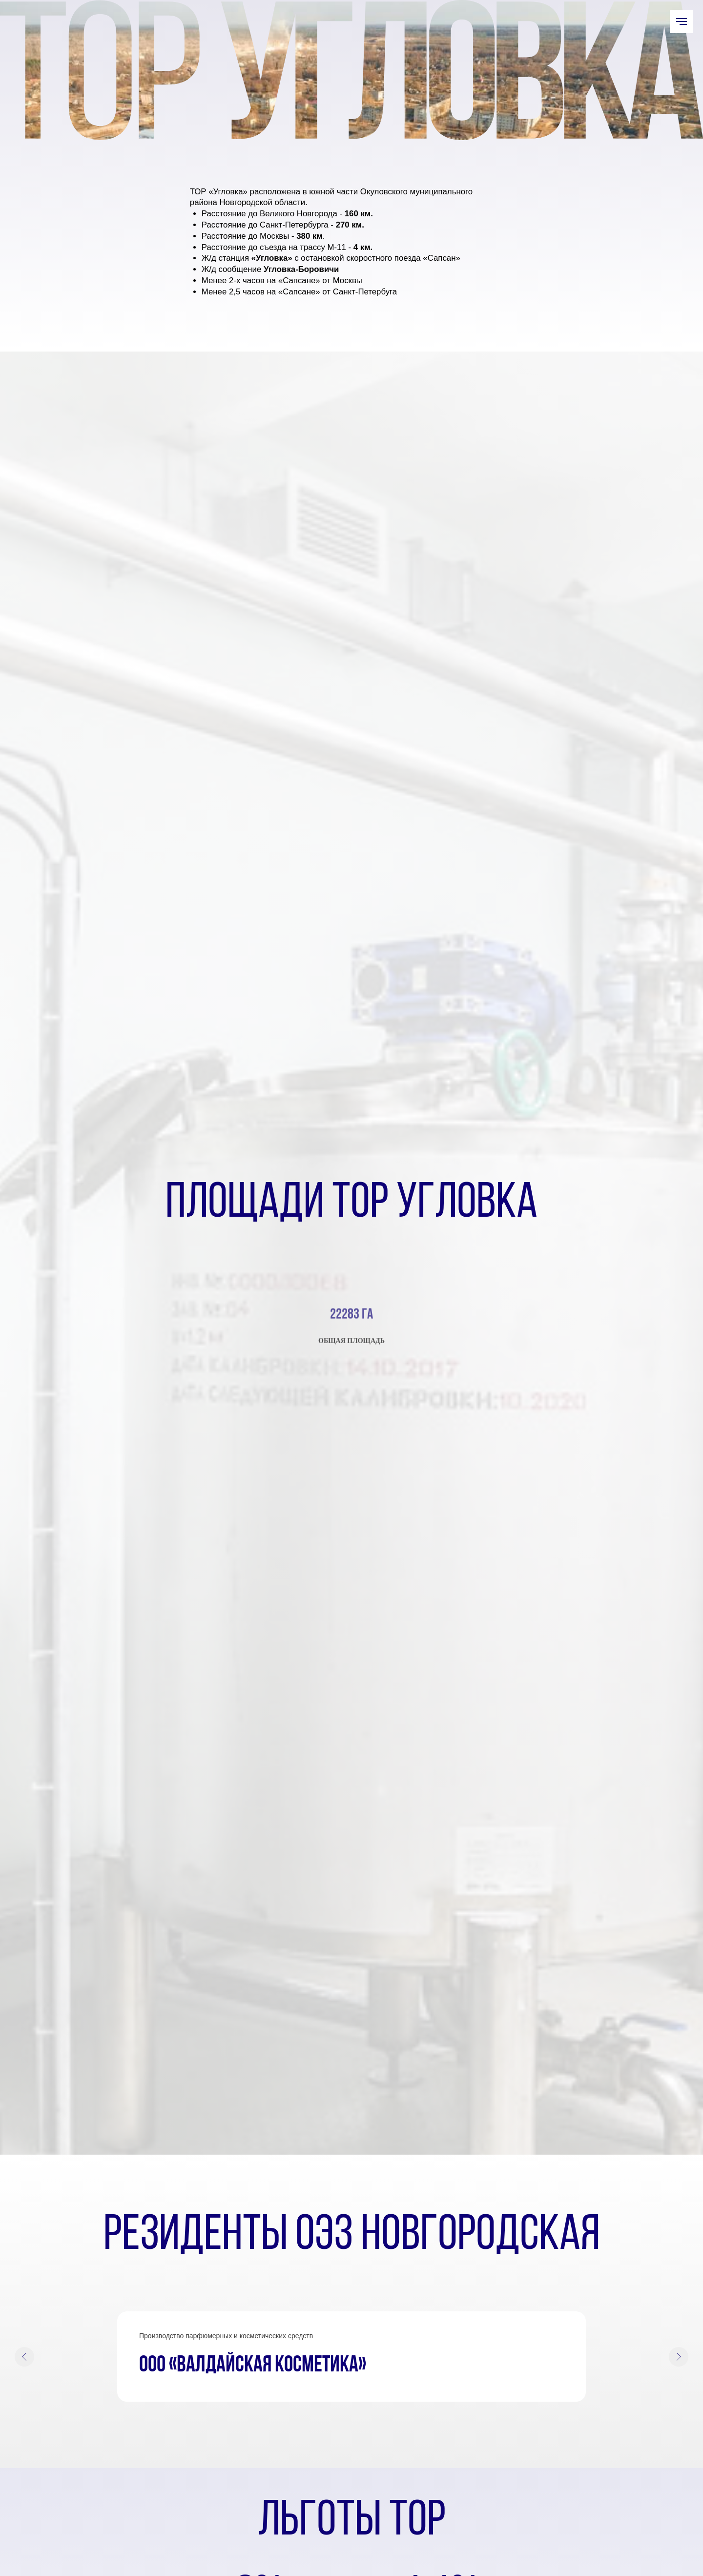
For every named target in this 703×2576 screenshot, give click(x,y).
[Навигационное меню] (681, 21)
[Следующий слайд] (678, 2357)
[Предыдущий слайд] (24, 2357)
